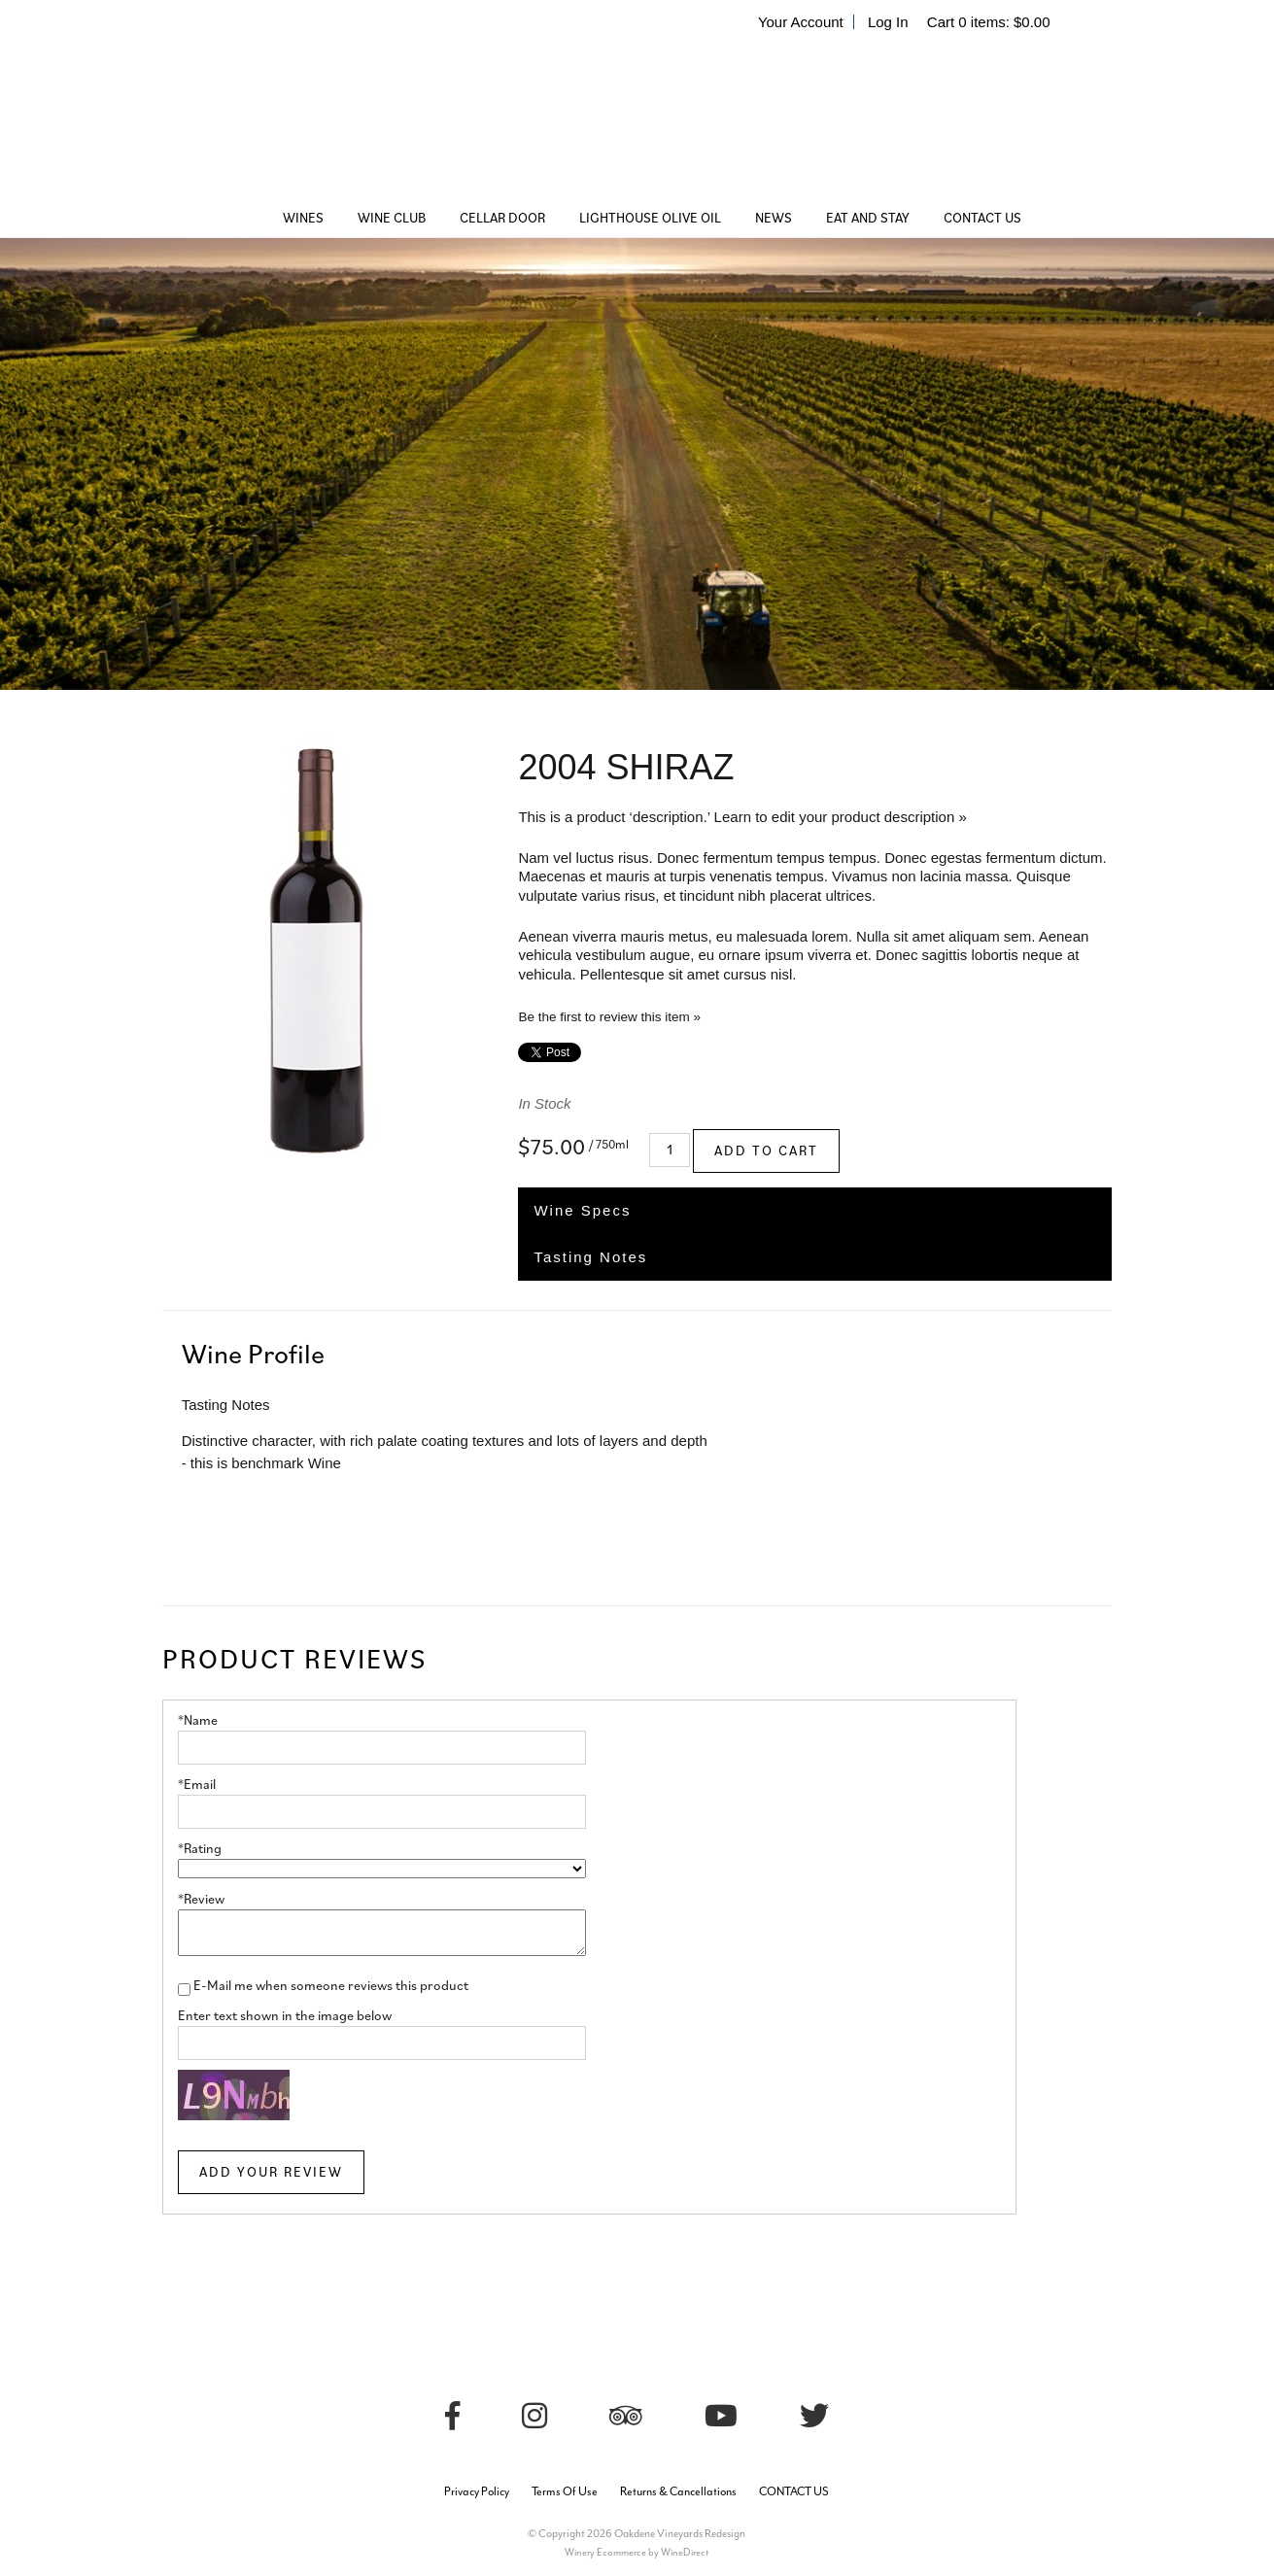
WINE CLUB (392, 217)
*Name (198, 1720)
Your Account (801, 22)
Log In (888, 22)
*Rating (200, 1848)
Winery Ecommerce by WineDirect (636, 2552)
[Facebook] (452, 2416)
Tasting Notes (590, 1257)
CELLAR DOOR (502, 217)
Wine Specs (582, 1210)
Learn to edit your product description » (840, 816)
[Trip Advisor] (625, 2416)
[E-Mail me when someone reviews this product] (184, 1989)
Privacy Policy (476, 2491)
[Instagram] (534, 2416)
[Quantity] (669, 1150)
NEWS (773, 217)
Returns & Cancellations (678, 2491)
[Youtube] (721, 2416)
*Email (197, 1784)
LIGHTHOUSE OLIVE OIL (650, 217)
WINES (303, 217)
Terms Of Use (565, 2491)
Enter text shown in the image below (285, 2015)
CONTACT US (982, 217)
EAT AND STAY (868, 217)
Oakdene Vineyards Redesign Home (636, 121)
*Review (201, 1898)
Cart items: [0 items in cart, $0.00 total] (988, 22)
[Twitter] (814, 2416)
